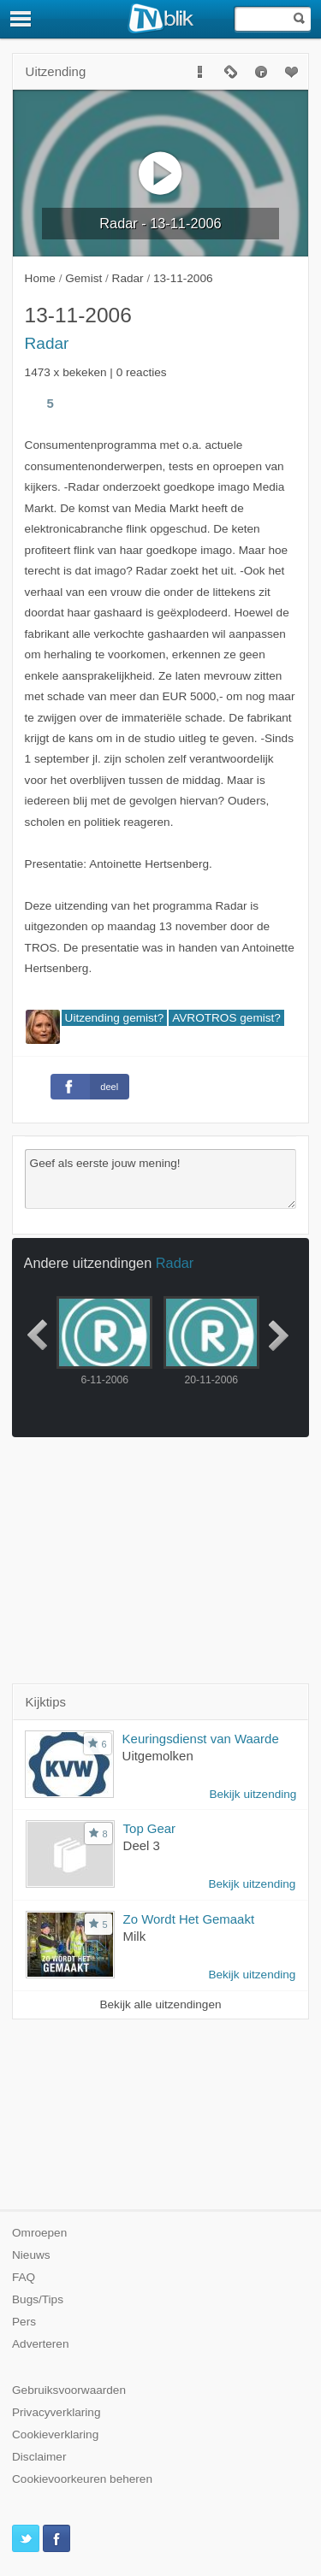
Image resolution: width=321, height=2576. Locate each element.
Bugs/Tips (37, 2299)
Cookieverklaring (55, 2434)
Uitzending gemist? (114, 1017)
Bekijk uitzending (252, 1794)
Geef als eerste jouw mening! (161, 1179)
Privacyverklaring (56, 2412)
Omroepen (39, 2232)
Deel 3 (141, 1845)
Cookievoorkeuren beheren (82, 2479)
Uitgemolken (157, 1755)
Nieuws (31, 2255)
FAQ (23, 2277)
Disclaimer (39, 2456)
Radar (47, 343)
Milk (134, 1936)
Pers (24, 2321)
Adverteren (40, 2343)
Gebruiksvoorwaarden (69, 2390)
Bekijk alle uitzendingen (160, 2004)
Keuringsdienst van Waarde (200, 1738)
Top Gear (149, 1828)
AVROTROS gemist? (226, 1017)
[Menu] (21, 19)
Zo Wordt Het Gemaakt (188, 1919)
